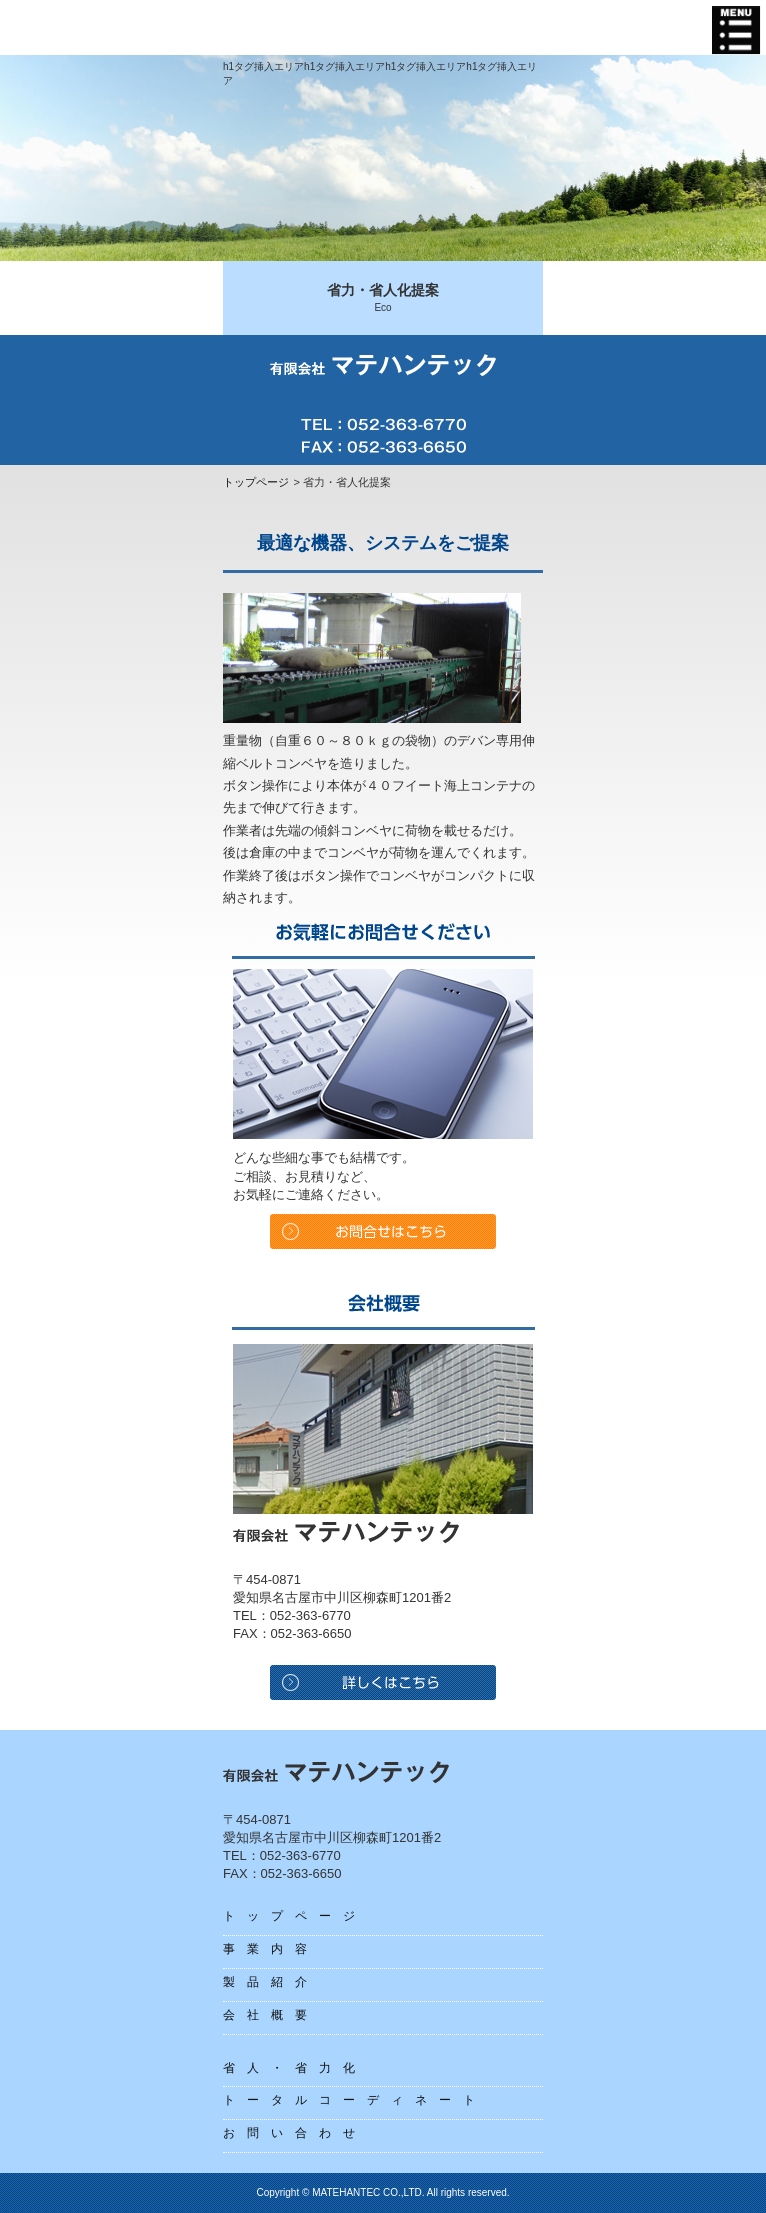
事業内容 (271, 1949)
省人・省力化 (295, 2068)
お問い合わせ (295, 2133)
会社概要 (271, 2015)
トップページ (256, 482)
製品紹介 (271, 1982)
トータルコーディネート (355, 2100)
